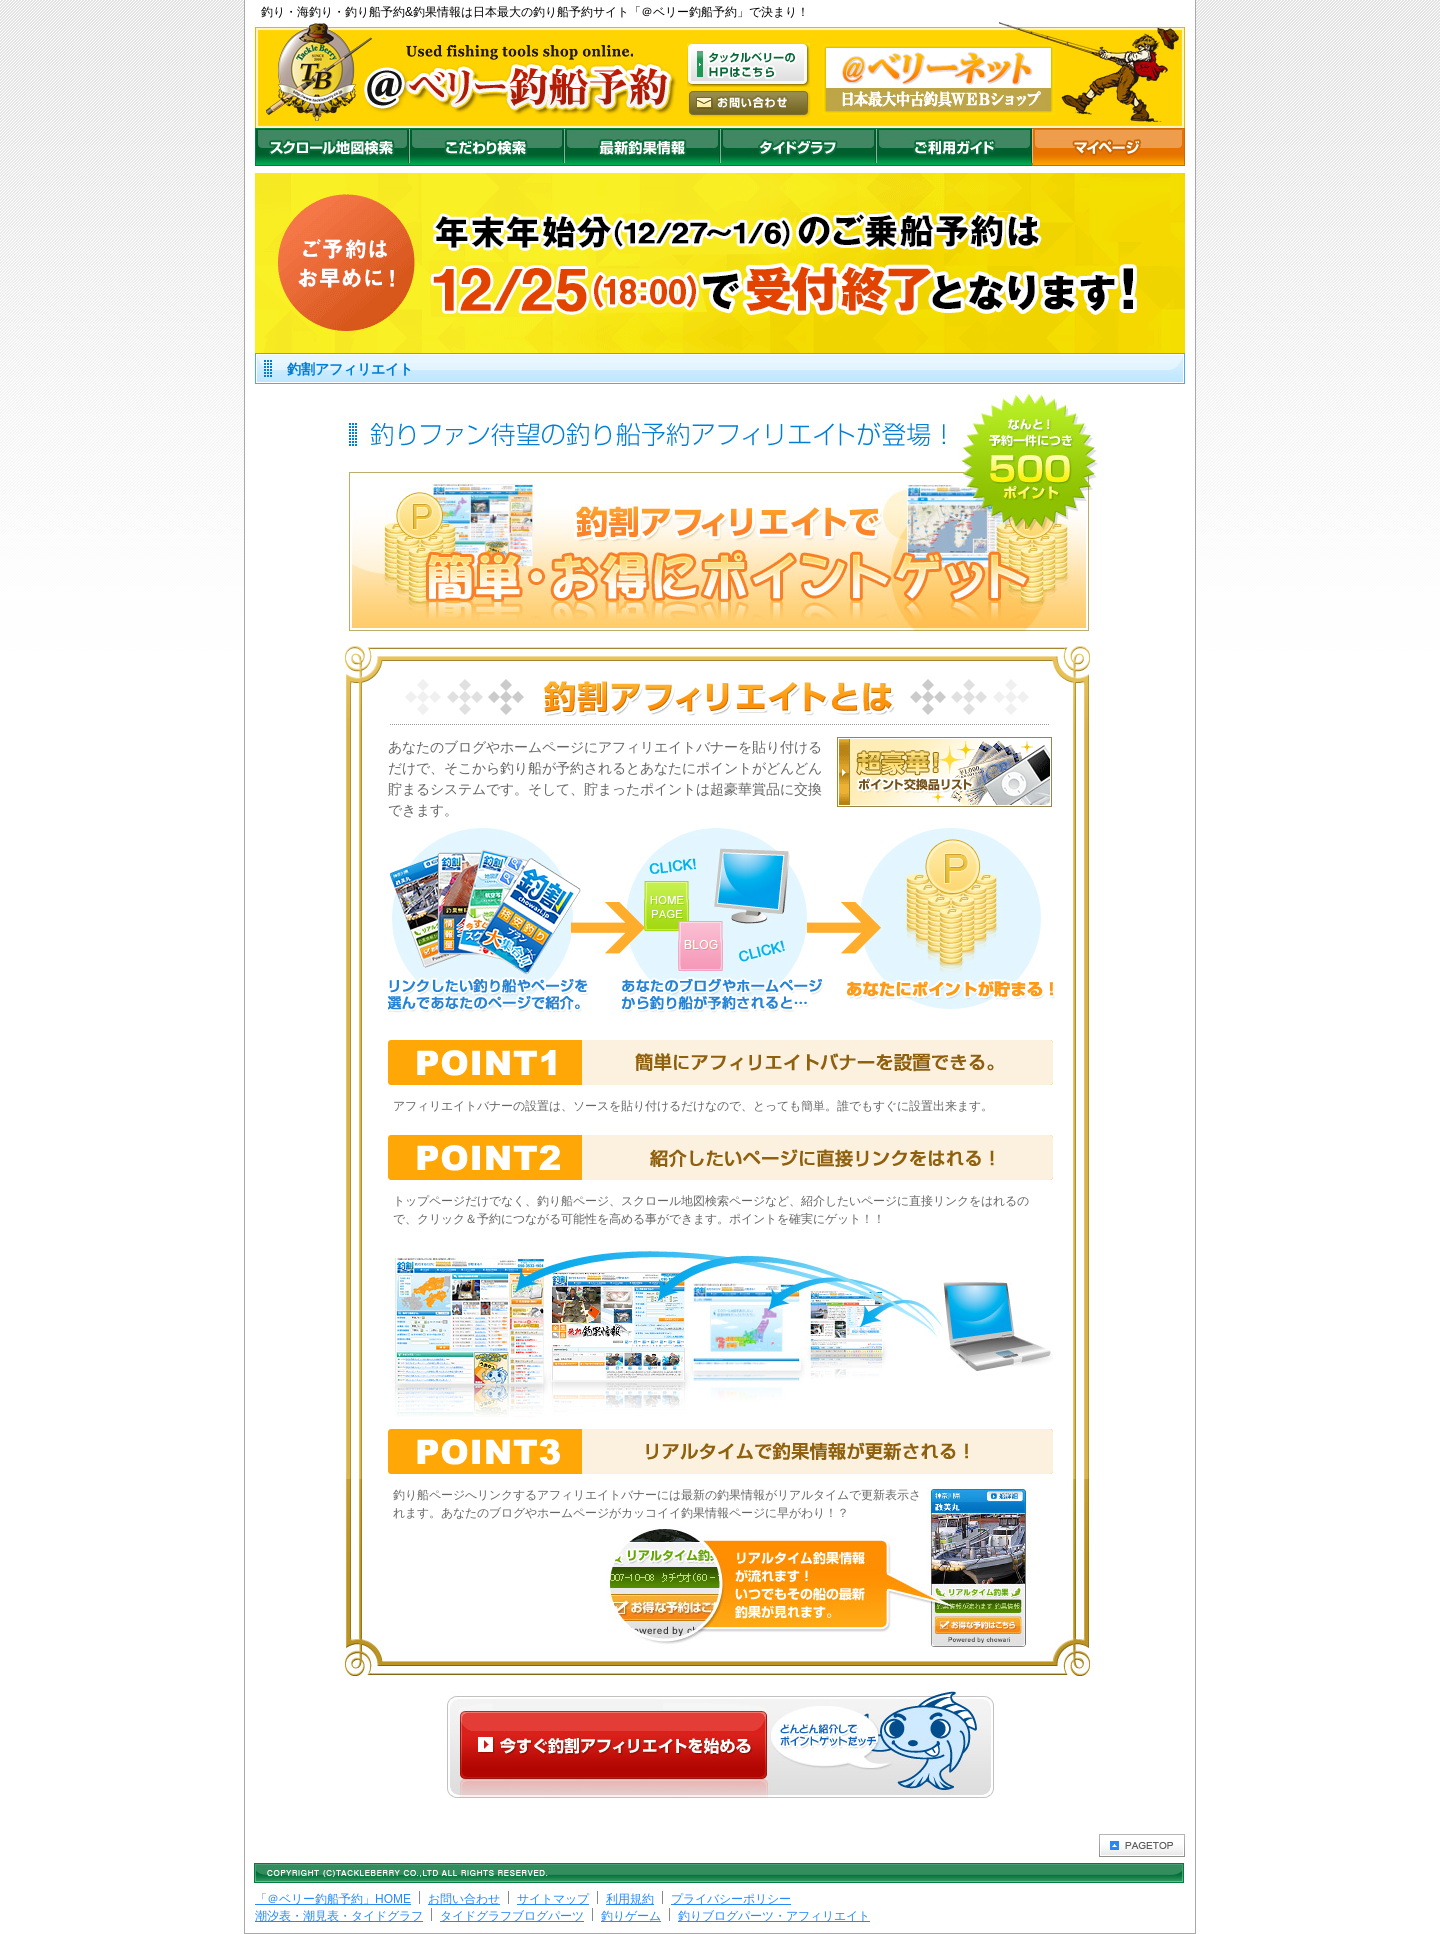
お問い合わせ (464, 1899)
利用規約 (630, 1899)
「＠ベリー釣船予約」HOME (333, 1899)
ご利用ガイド (954, 147)
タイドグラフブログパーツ (512, 1916)
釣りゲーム (631, 1916)
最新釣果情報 (642, 147)
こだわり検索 (486, 147)
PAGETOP (1142, 1845)
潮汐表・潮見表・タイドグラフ (339, 1916)
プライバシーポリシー (731, 1899)
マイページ (1108, 147)
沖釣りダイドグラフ (798, 147)
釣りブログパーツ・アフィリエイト (774, 1916)
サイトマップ (553, 1899)
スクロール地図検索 (332, 147)
